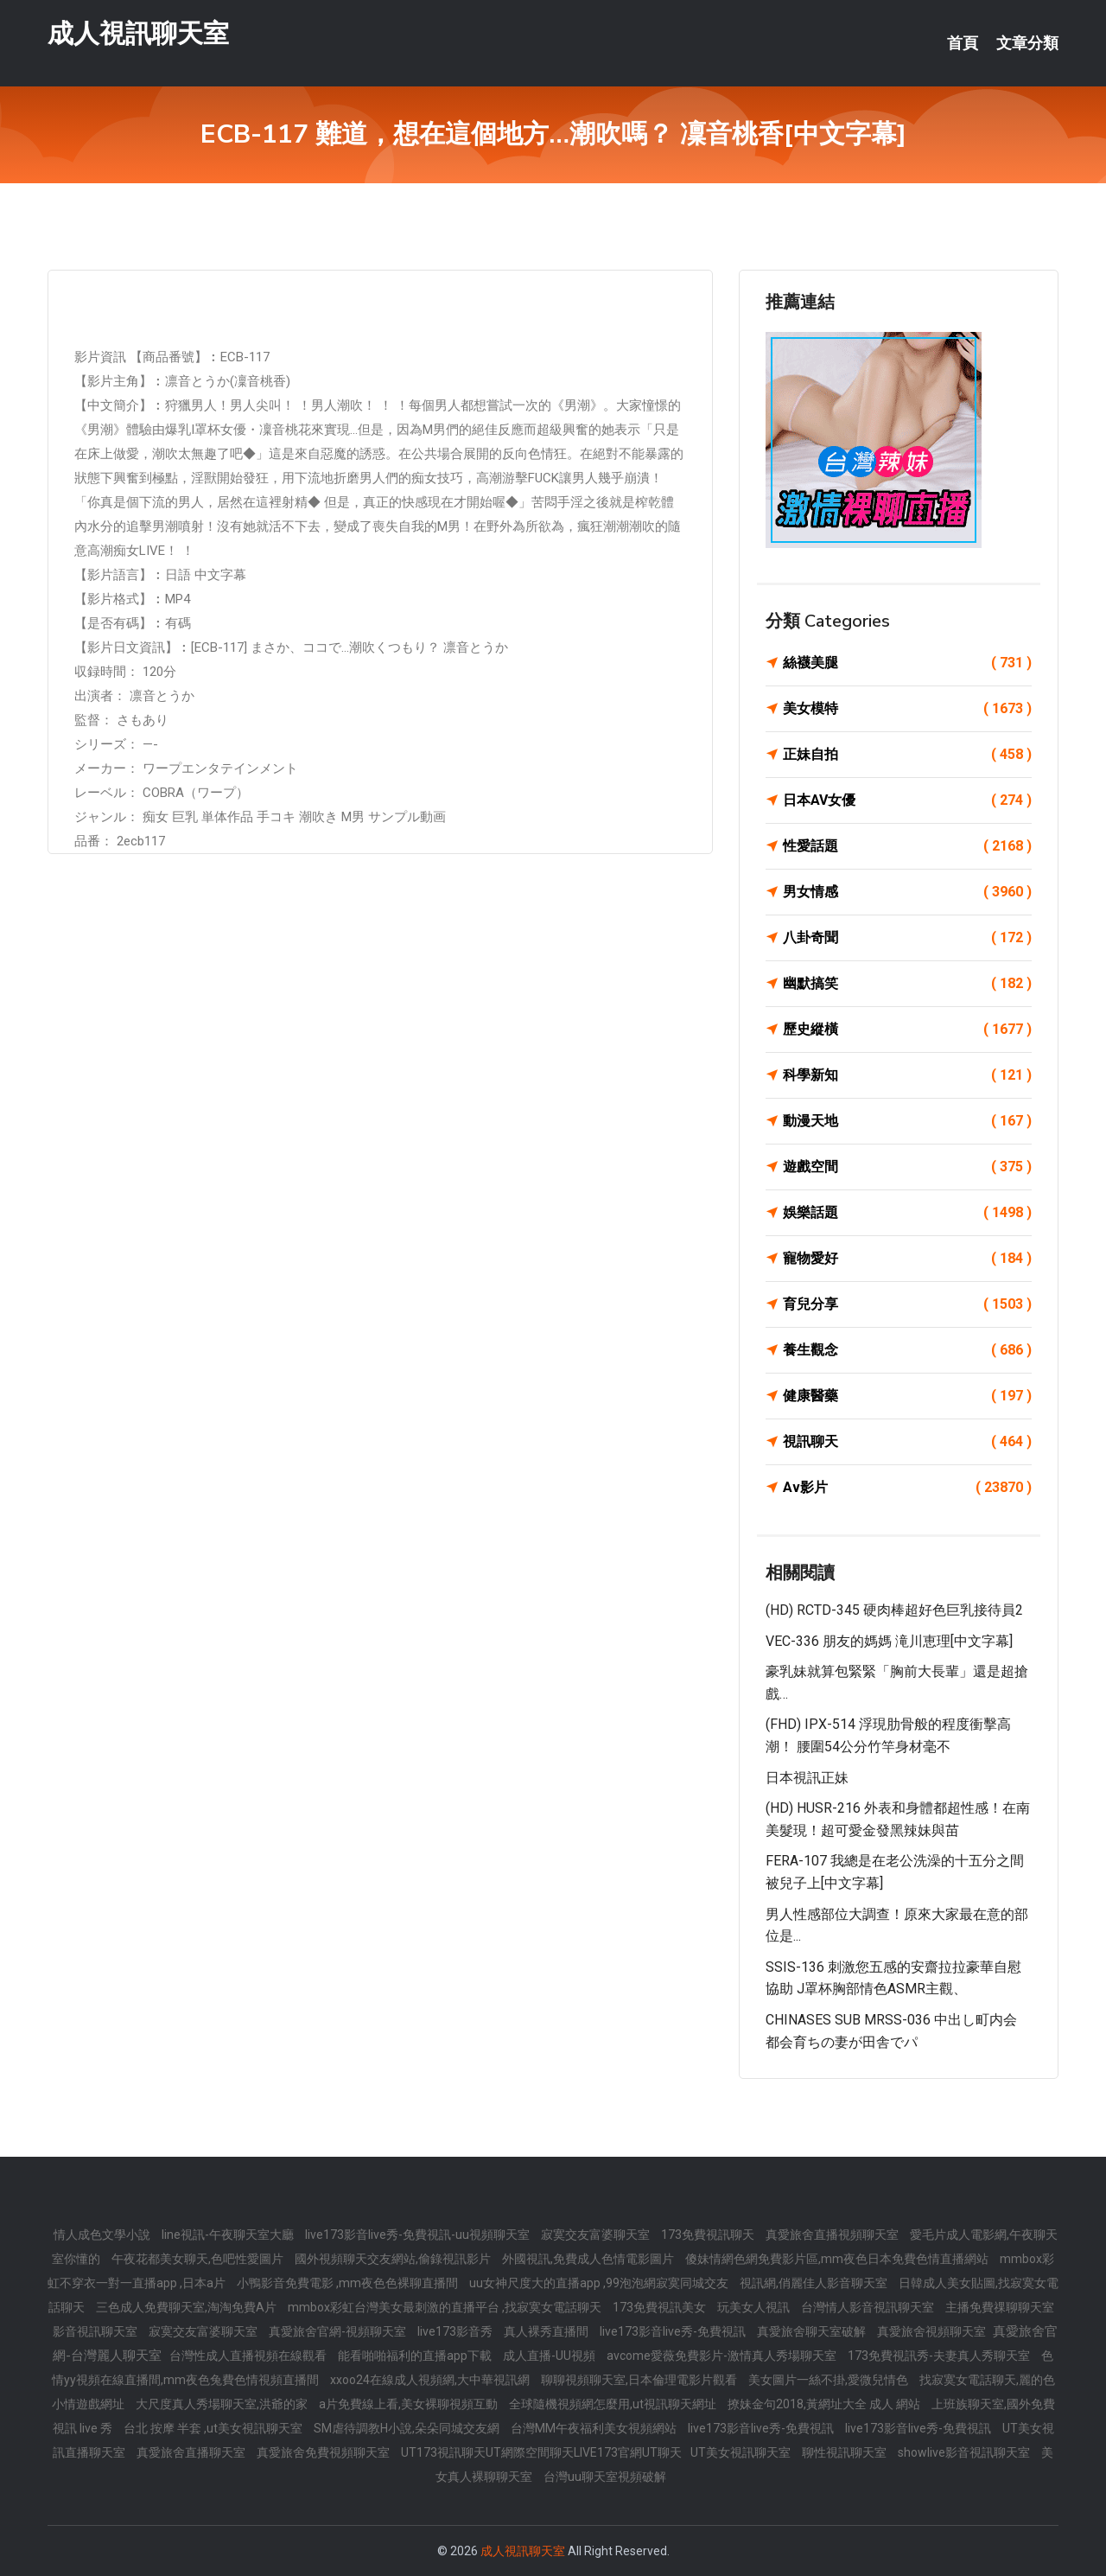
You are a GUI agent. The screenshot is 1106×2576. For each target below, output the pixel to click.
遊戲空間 (907, 1167)
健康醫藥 (907, 1396)
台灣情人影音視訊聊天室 (869, 2307)
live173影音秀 (456, 2331)
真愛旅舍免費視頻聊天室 (324, 2452)
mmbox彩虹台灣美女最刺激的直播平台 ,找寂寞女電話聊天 (446, 2307)
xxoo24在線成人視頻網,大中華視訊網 (431, 2380)
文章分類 (1027, 43)
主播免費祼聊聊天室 (999, 2307)
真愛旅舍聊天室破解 (812, 2331)
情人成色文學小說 (103, 2234)
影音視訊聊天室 (96, 2331)
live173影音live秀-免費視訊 (674, 2331)
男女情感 (907, 892)
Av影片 (907, 1488)
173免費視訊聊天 (709, 2234)
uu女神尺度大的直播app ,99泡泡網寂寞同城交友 (600, 2283)
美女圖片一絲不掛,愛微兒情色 (829, 2380)
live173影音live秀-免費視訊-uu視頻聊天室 (418, 2234)
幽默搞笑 (907, 984)
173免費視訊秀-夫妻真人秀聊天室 (940, 2355)
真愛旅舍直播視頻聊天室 (833, 2234)
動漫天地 (907, 1121)
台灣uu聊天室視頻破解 (604, 2477)
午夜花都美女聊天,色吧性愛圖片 (198, 2259)
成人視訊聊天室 (138, 33)
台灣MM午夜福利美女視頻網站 (595, 2428)
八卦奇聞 (907, 938)
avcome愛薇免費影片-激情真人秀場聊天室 (723, 2355)
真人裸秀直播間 (547, 2331)
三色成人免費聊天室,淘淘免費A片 (187, 2307)
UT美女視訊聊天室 (741, 2452)
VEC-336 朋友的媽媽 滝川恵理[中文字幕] (889, 1641)
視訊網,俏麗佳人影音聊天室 (815, 2283)
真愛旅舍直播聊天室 (192, 2452)
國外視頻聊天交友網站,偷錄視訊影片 (394, 2259)
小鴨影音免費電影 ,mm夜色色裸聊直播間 (349, 2283)
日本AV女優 (907, 800)
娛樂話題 (907, 1213)
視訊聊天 (907, 1442)
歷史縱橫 (907, 1029)
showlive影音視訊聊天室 (965, 2452)
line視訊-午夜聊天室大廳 (229, 2234)
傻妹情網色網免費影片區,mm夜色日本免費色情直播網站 (838, 2259)
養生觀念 (907, 1350)
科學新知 (907, 1075)
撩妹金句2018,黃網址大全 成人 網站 (825, 2404)
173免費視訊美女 (661, 2307)
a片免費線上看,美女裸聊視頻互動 (409, 2404)
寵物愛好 (907, 1259)
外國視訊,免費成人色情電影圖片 (589, 2259)
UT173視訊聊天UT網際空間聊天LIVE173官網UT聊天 (541, 2452)
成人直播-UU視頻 (550, 2355)
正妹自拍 (907, 755)
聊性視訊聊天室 (845, 2452)
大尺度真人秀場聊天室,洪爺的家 (223, 2404)
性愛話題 (907, 846)
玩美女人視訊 (754, 2307)
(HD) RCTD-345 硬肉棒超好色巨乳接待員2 (894, 1610)
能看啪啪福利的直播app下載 (416, 2355)
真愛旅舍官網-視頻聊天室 (339, 2331)
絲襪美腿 (907, 663)
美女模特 (907, 709)
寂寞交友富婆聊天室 (596, 2234)
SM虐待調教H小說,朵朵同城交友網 (408, 2428)
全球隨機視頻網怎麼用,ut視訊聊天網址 (614, 2404)
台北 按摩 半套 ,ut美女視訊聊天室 (214, 2428)
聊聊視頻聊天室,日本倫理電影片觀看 (640, 2380)
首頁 (962, 43)
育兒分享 (907, 1304)
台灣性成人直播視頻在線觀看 (249, 2355)
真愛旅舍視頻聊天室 (932, 2331)
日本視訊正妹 (807, 1777)
